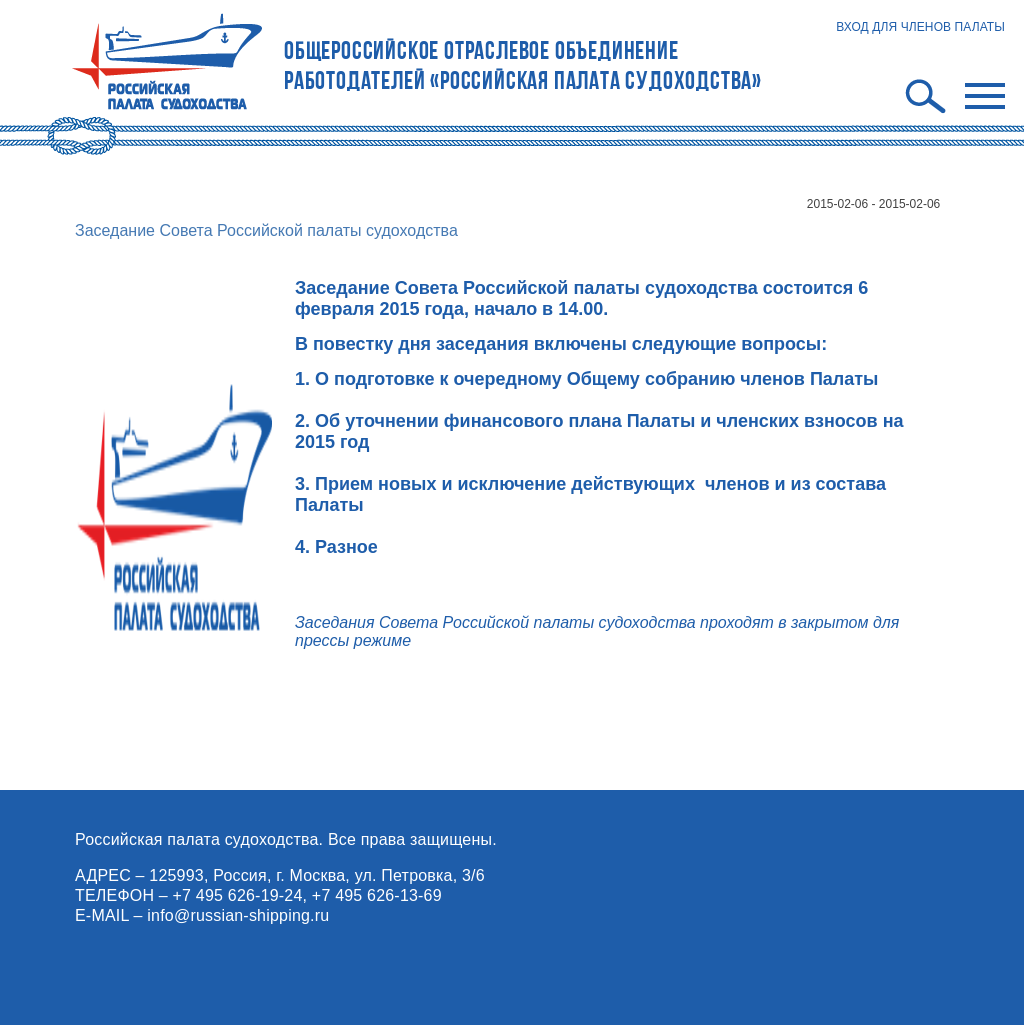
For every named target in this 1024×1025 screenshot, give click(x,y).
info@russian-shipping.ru (238, 915)
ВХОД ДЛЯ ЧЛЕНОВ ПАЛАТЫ (920, 27)
